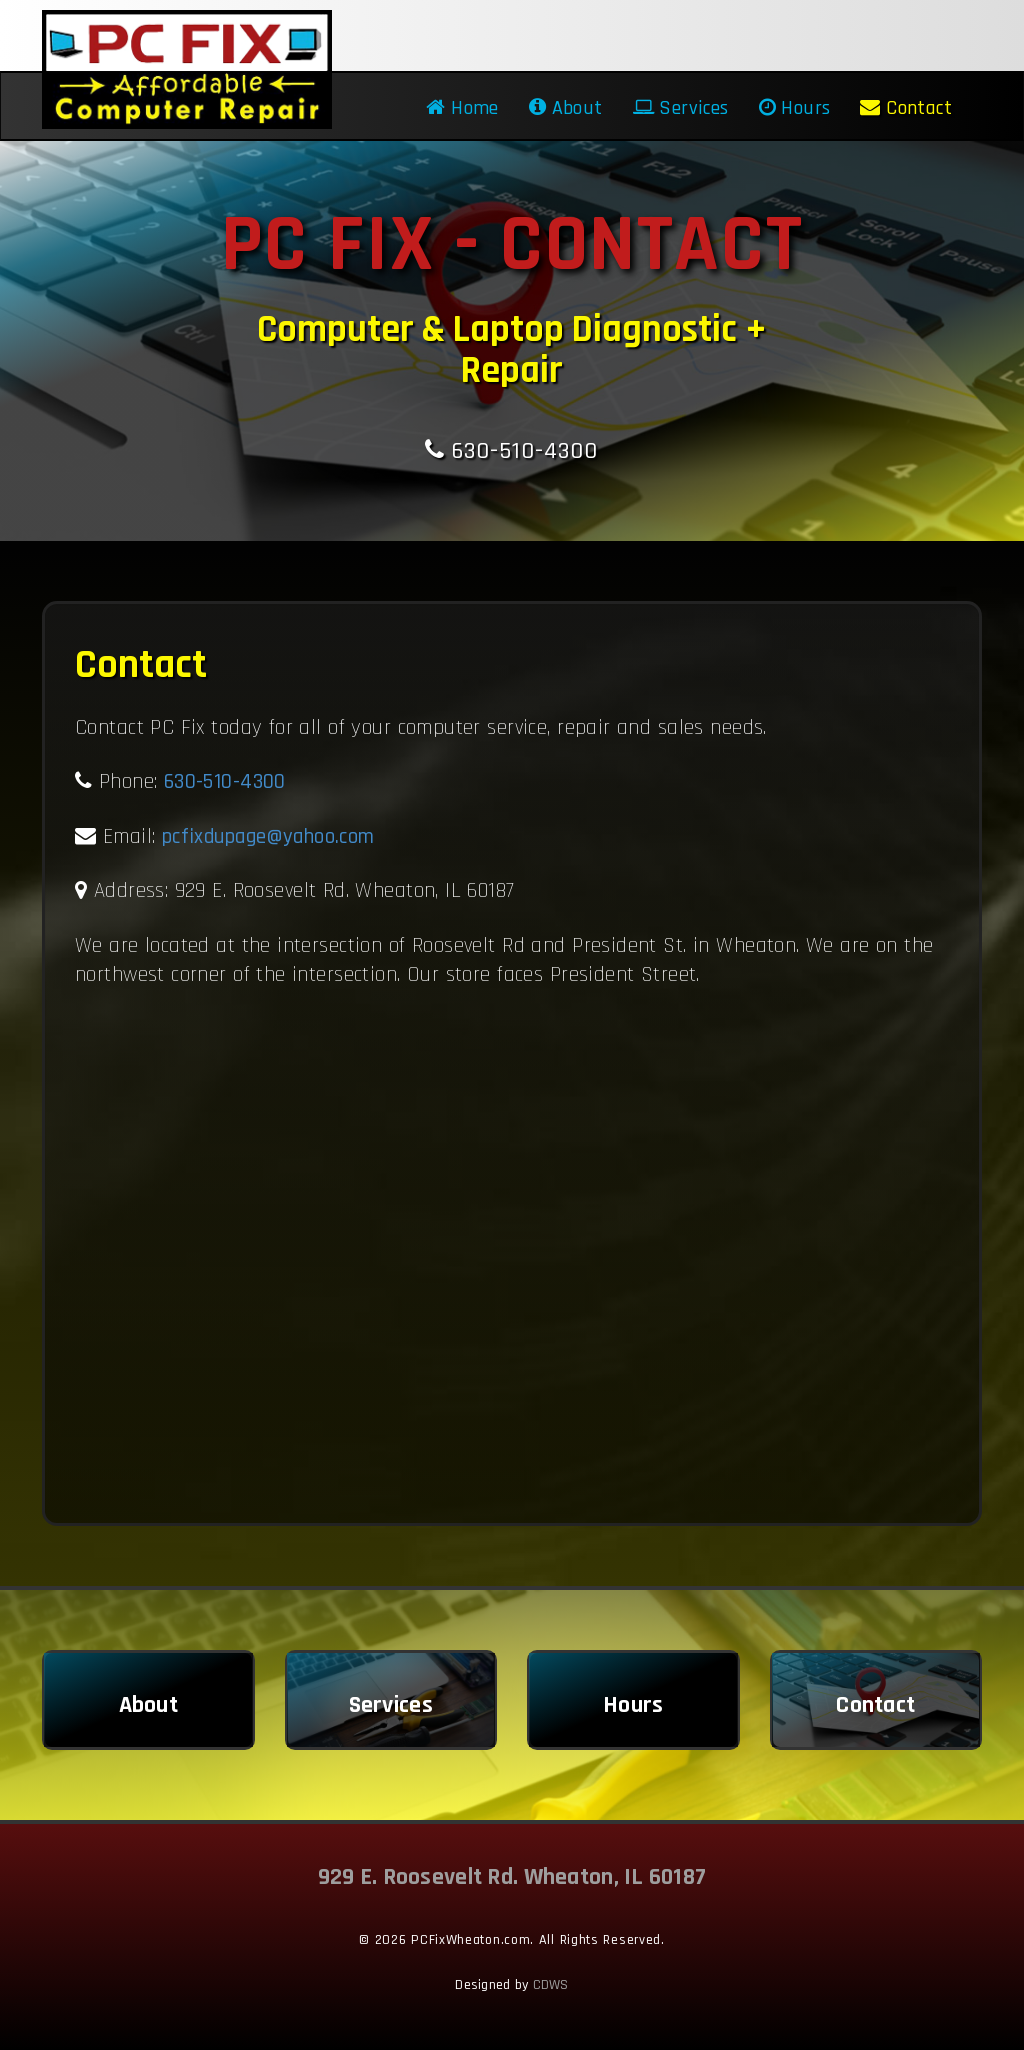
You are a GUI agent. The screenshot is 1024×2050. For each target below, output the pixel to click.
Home (462, 108)
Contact (906, 108)
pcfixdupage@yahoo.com (268, 836)
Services (681, 108)
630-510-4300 (511, 451)
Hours (795, 108)
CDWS (551, 1985)
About (566, 108)
